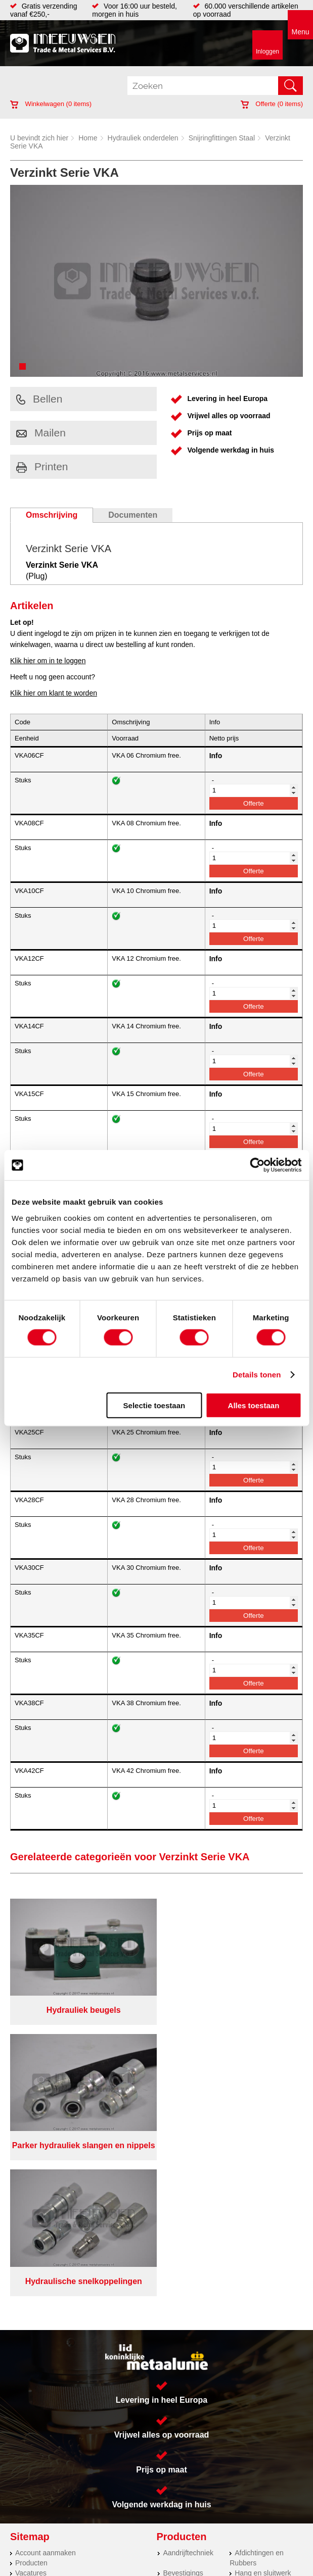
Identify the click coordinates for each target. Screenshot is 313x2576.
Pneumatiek (253, 2325)
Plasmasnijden (38, 2478)
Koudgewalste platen (48, 2427)
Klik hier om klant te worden (53, 693)
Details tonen (257, 1374)
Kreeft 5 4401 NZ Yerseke (227, 2425)
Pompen (176, 2335)
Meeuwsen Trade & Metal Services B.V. (122, 2530)
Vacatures (31, 2274)
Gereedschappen (190, 2345)
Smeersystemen (260, 2345)
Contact (27, 2305)
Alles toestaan (254, 1405)
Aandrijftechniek (188, 2254)
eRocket (241, 2559)
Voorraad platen (40, 2468)
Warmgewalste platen (49, 2488)
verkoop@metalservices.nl (228, 2444)
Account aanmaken (45, 2254)
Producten (31, 2264)
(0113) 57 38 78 (212, 2435)
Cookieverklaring (199, 2538)
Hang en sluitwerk (263, 2274)
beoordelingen (273, 2572)
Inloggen (267, 51)
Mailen (41, 432)
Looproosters (183, 2325)
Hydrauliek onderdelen (143, 138)
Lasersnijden (35, 2448)
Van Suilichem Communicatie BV (130, 2559)
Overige (175, 2375)
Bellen (39, 399)
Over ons (205, 2530)
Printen (42, 466)
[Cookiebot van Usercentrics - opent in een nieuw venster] (257, 1165)
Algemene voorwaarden (125, 2538)
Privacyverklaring (256, 2530)
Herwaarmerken (40, 2438)
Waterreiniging (185, 2355)
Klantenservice (38, 2285)
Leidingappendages (194, 2305)
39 (247, 2572)
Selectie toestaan (154, 1405)
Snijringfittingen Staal (222, 138)
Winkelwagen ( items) (51, 104)
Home (87, 138)
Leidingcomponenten (262, 2315)
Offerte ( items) (272, 104)
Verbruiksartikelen (263, 2335)
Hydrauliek (32, 2458)
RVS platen (33, 2417)
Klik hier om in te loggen (47, 661)
